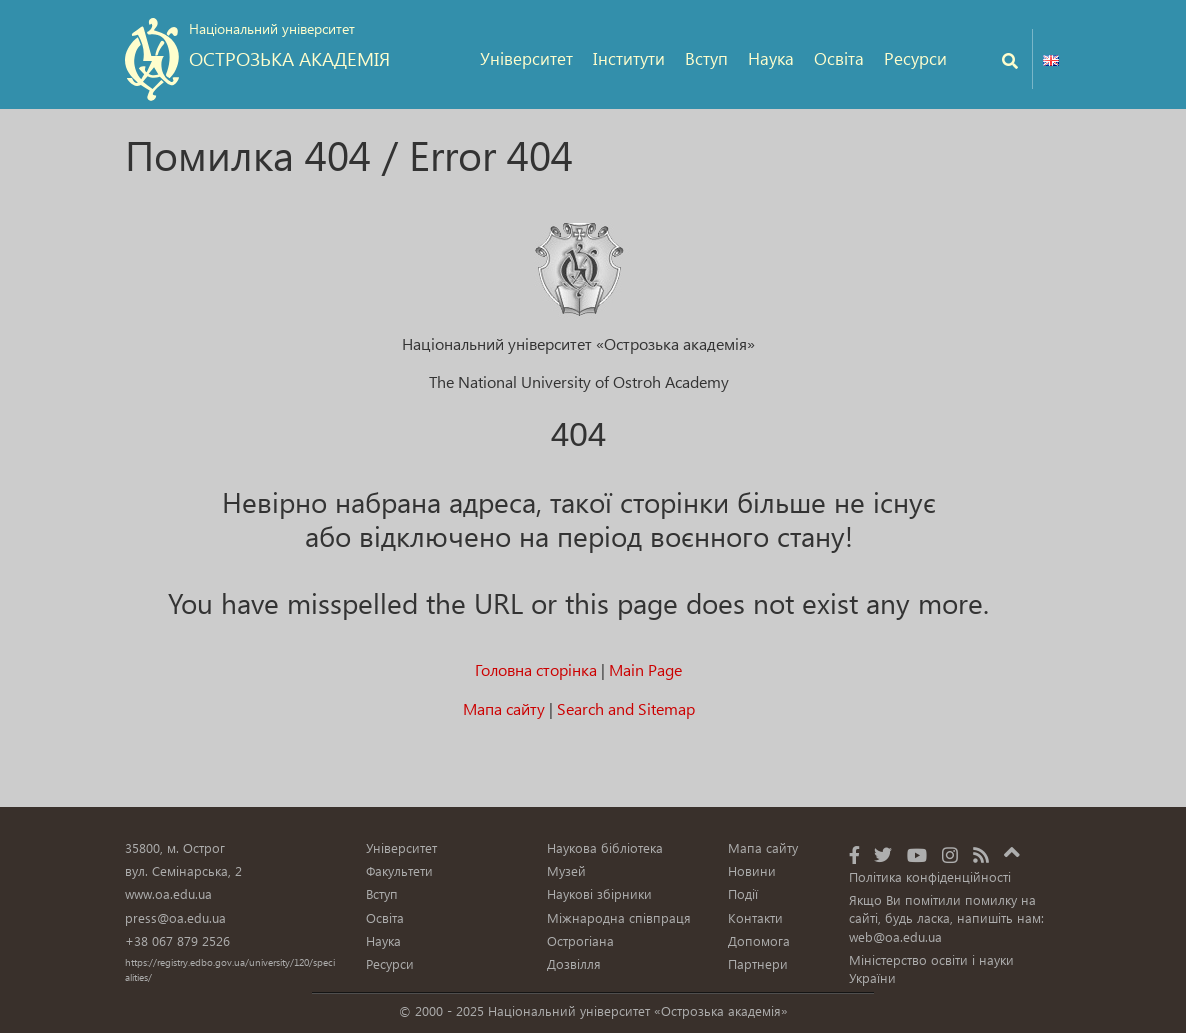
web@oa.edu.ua (895, 936)
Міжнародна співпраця (619, 917)
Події (743, 893)
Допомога (759, 940)
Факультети (399, 870)
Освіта (839, 58)
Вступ (706, 58)
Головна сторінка (536, 669)
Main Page (645, 669)
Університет (526, 58)
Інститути (629, 58)
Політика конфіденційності (930, 876)
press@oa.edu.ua (175, 917)
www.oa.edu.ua (168, 893)
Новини (752, 870)
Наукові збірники (599, 893)
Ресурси (915, 58)
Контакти (755, 917)
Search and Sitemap (626, 708)
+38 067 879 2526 (177, 940)
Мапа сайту (504, 708)
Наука (771, 58)
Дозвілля (574, 963)
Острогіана (580, 940)
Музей (566, 870)
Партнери (758, 963)
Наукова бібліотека (605, 847)
